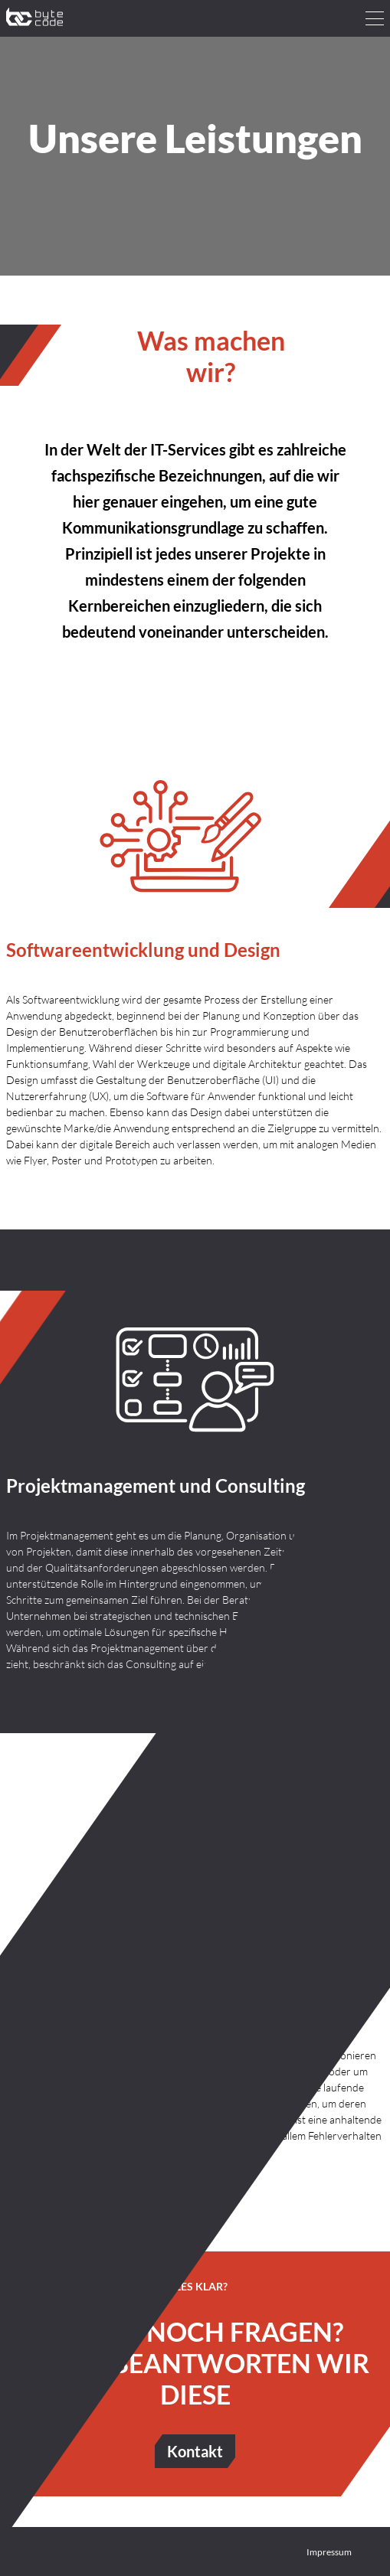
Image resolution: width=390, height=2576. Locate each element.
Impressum (329, 2552)
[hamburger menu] (374, 18)
